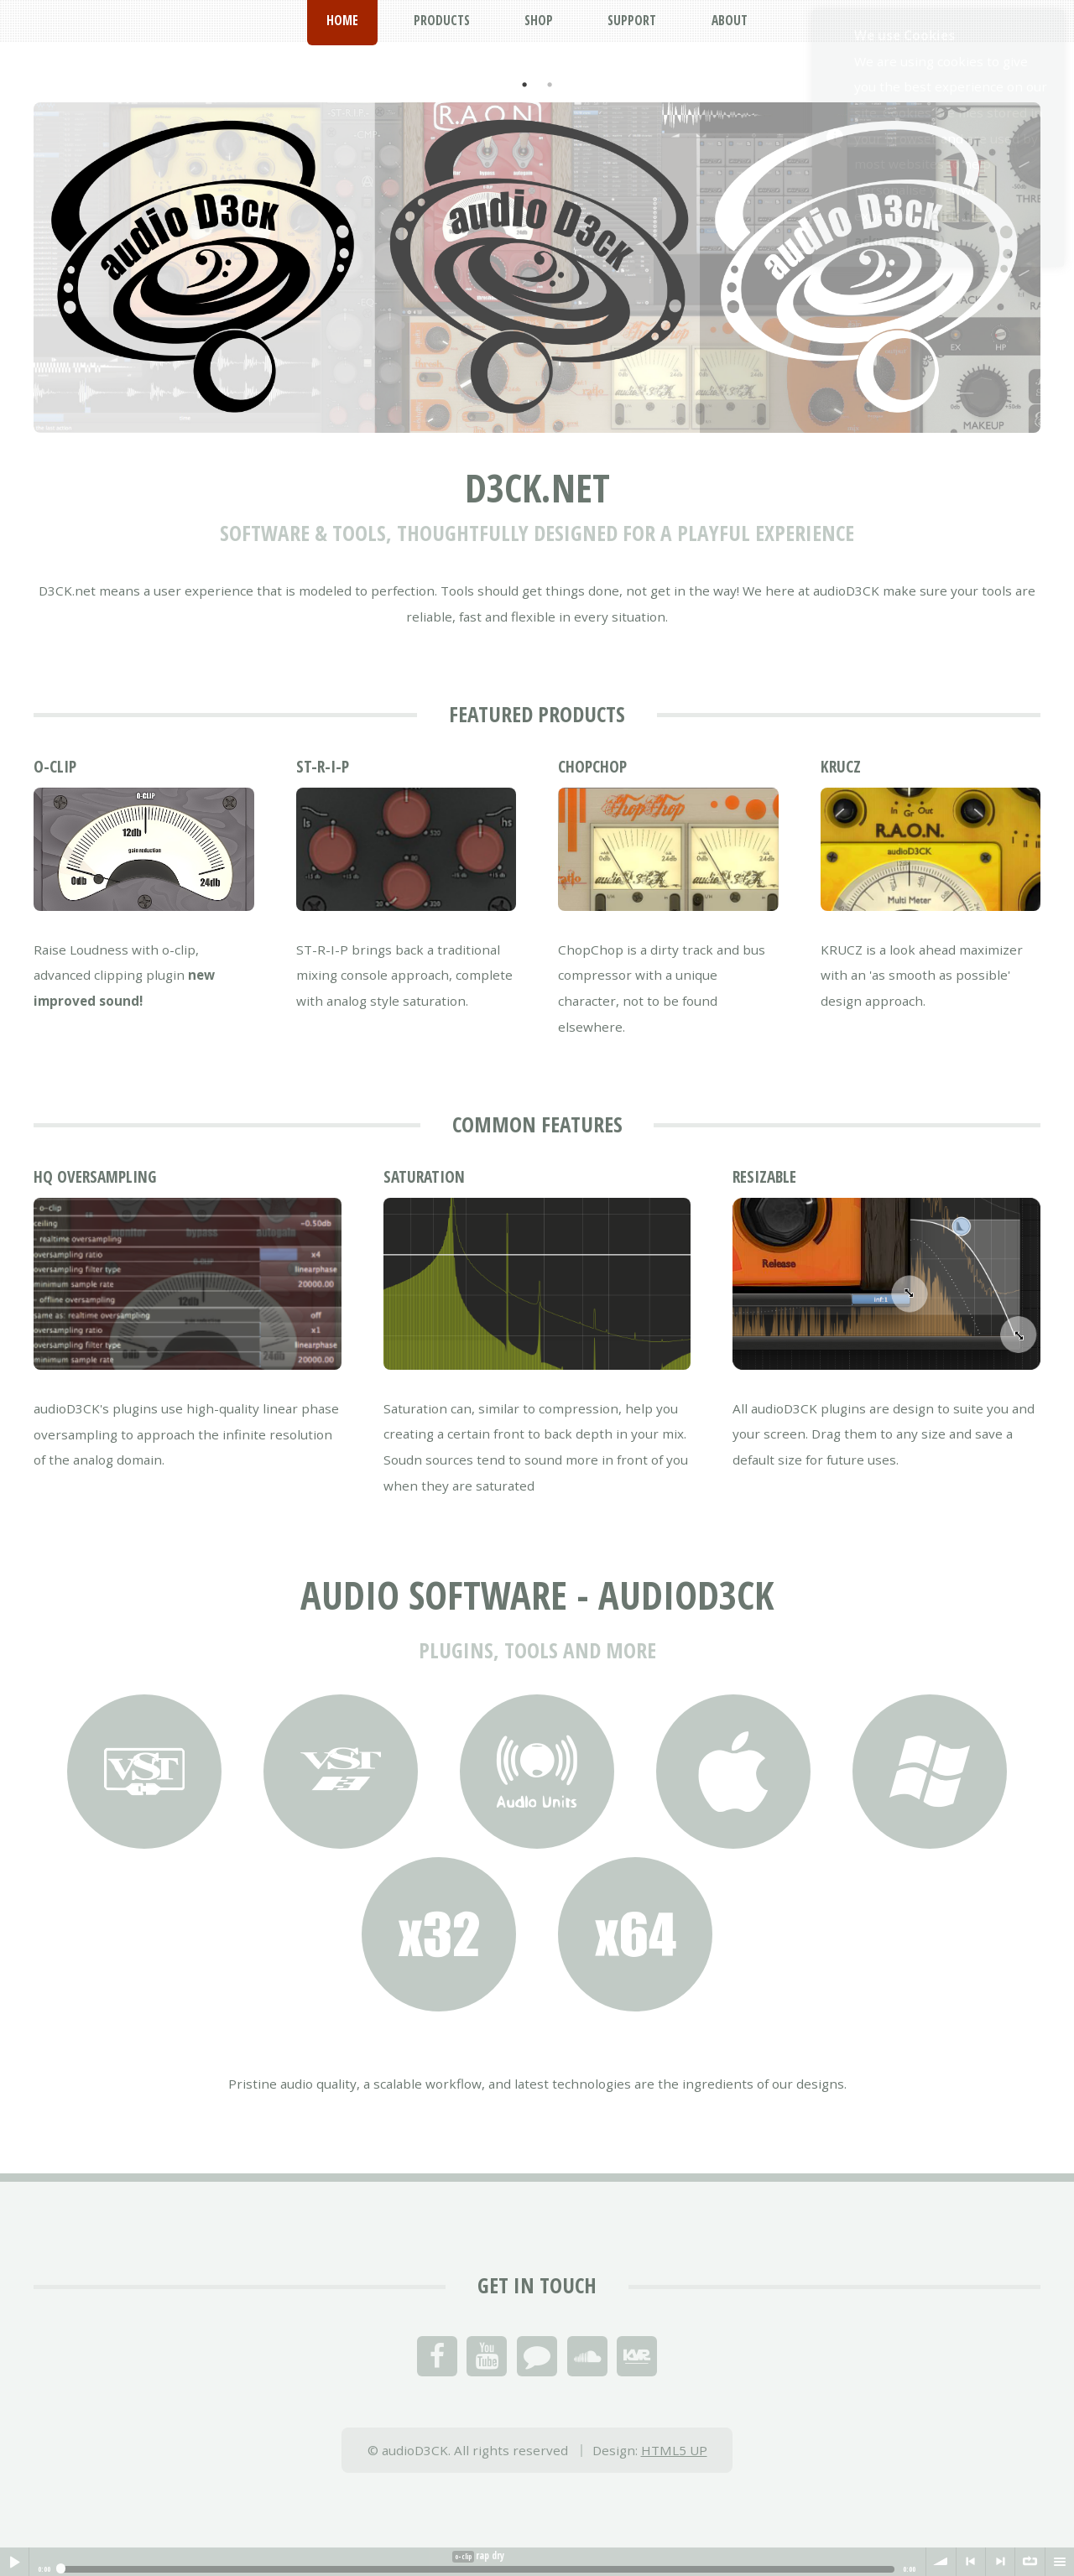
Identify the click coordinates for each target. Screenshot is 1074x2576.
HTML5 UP (674, 2450)
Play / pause (14, 2561)
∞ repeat (1029, 2561)
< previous (971, 2561)
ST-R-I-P (322, 767)
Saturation (424, 1177)
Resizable (764, 1177)
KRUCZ (841, 767)
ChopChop (592, 767)
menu (1059, 2561)
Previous (21, 240)
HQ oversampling (95, 1177)
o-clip (55, 767)
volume (940, 2561)
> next (1000, 2561)
